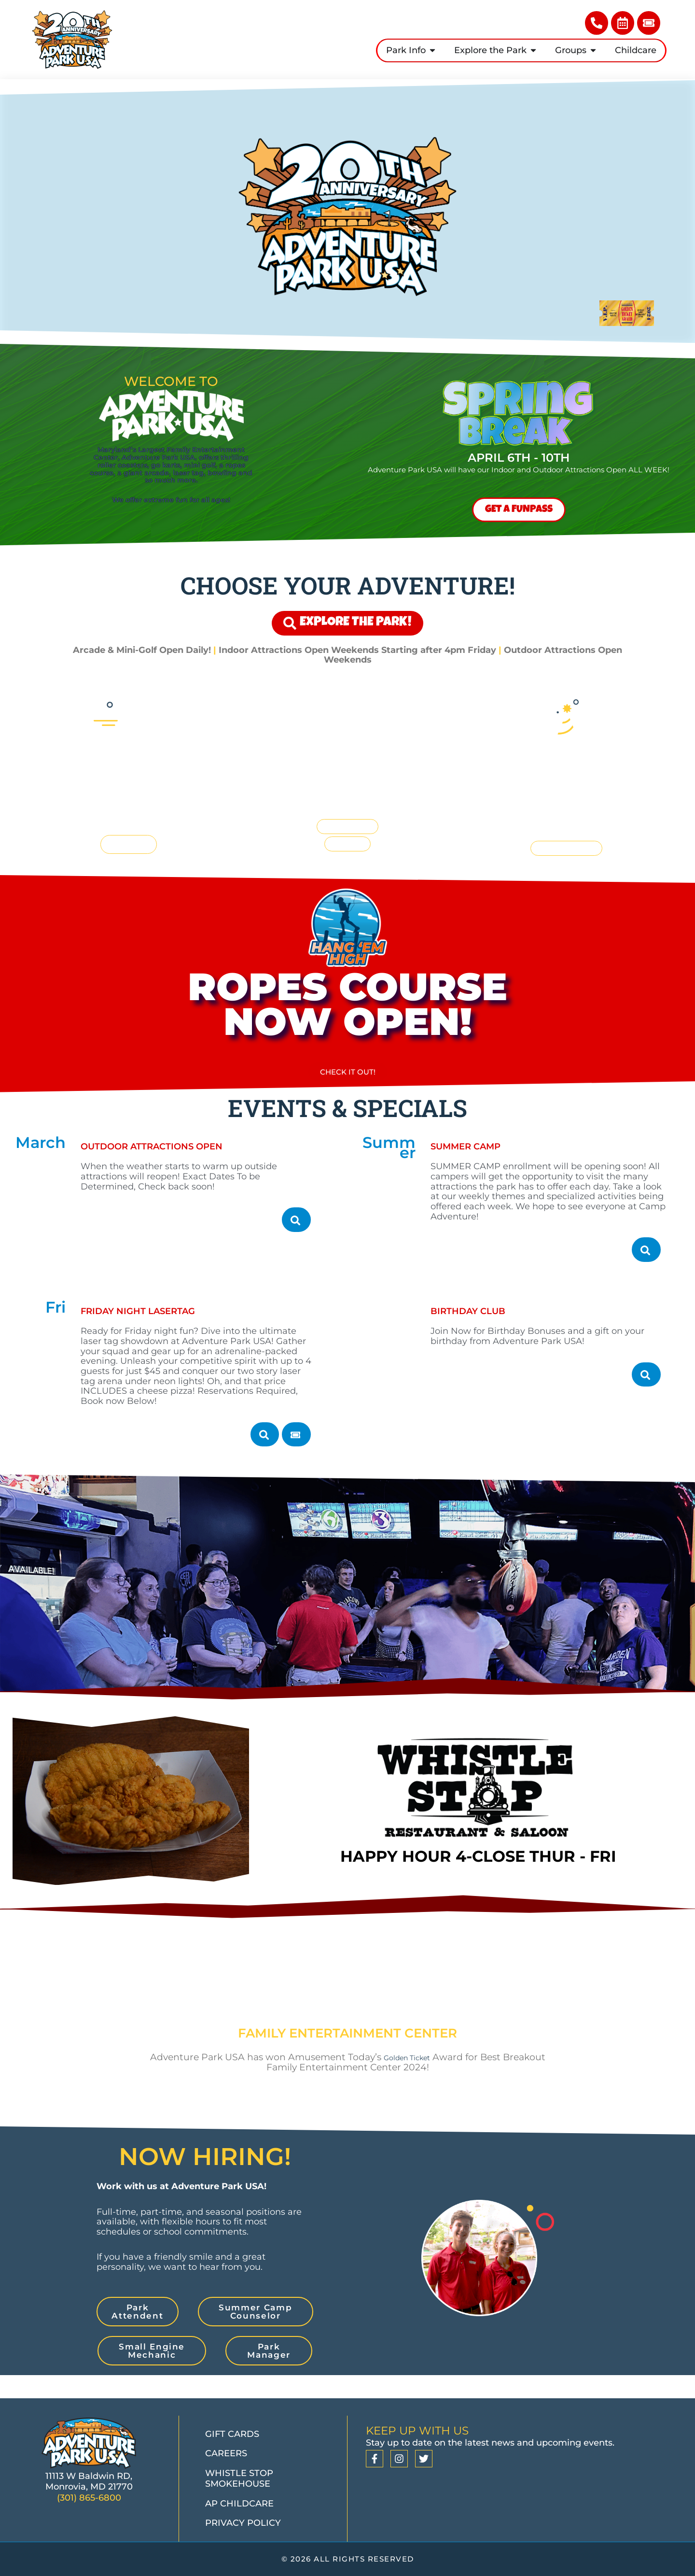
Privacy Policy (243, 2523)
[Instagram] (399, 2458)
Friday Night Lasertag (166, 1332)
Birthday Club (486, 1332)
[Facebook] (374, 2458)
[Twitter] (423, 2458)
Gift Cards (232, 2434)
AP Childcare (239, 2503)
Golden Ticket (429, 2077)
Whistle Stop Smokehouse (239, 2479)
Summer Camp (484, 1170)
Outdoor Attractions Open (187, 1170)
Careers (226, 2453)
